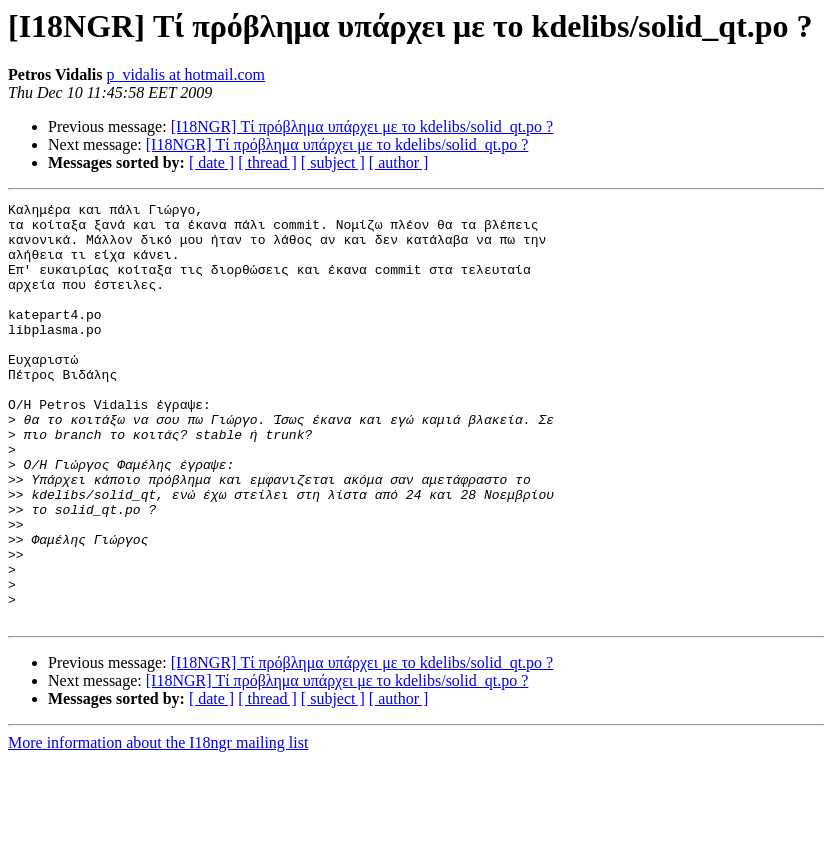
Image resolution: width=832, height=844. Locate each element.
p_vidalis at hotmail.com (185, 74)
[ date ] (211, 162)
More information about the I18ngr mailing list (158, 826)
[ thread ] (267, 162)
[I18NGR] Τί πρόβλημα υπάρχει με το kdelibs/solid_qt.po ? (362, 126)
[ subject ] (333, 162)
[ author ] (399, 162)
